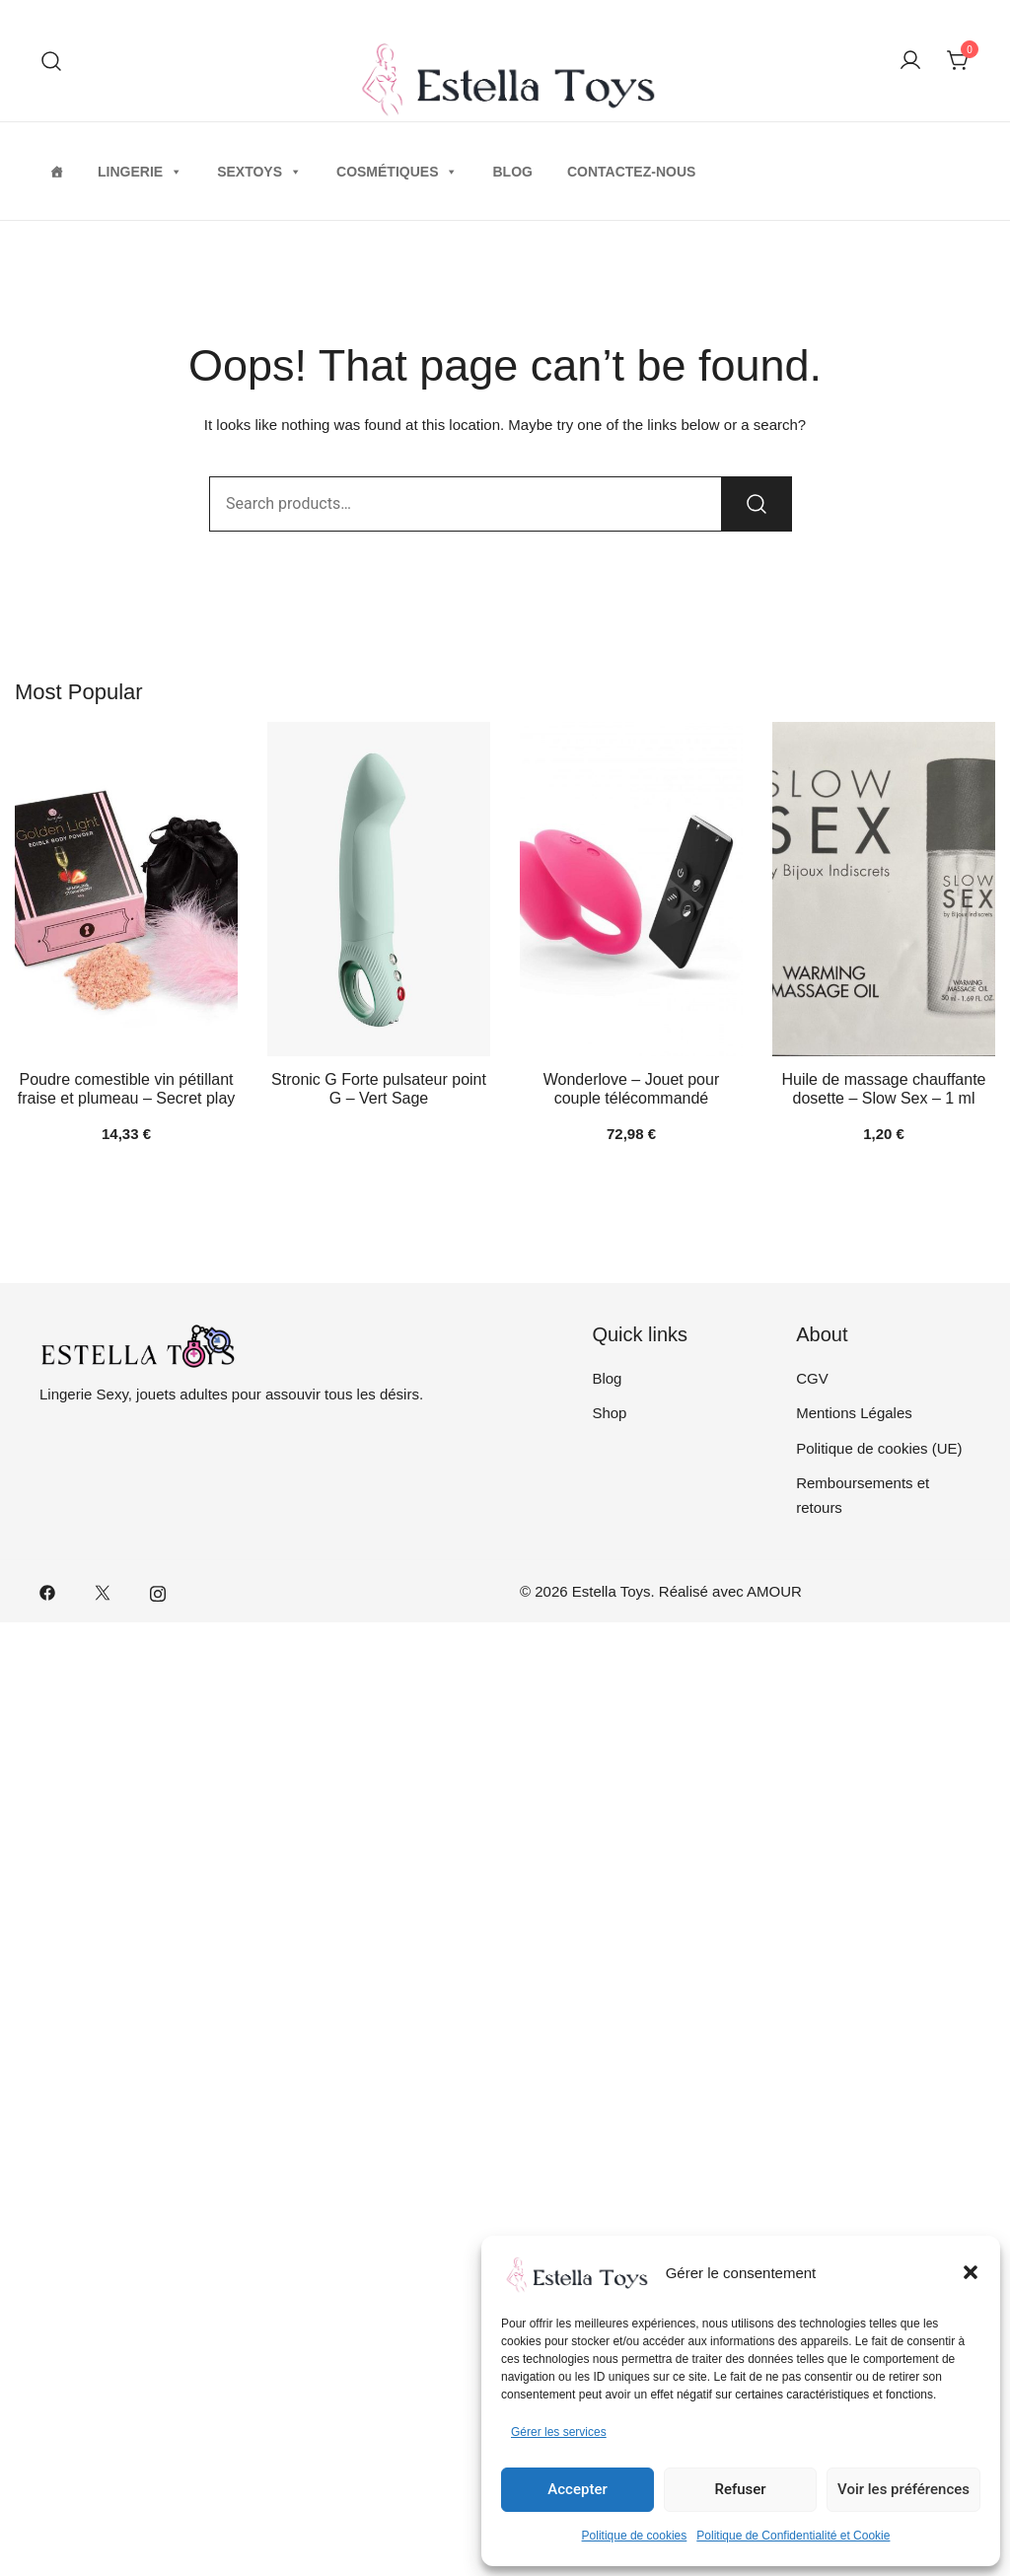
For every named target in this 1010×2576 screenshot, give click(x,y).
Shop (609, 1412)
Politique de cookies (634, 2535)
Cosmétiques (397, 171)
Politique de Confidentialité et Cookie (793, 2535)
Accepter (577, 2489)
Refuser (739, 2489)
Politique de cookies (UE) (879, 1448)
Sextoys (259, 171)
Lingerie (140, 171)
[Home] (56, 171)
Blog (512, 171)
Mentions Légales (854, 1412)
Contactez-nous (631, 171)
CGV (812, 1378)
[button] (970, 2272)
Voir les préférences (903, 2489)
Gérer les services (559, 2432)
